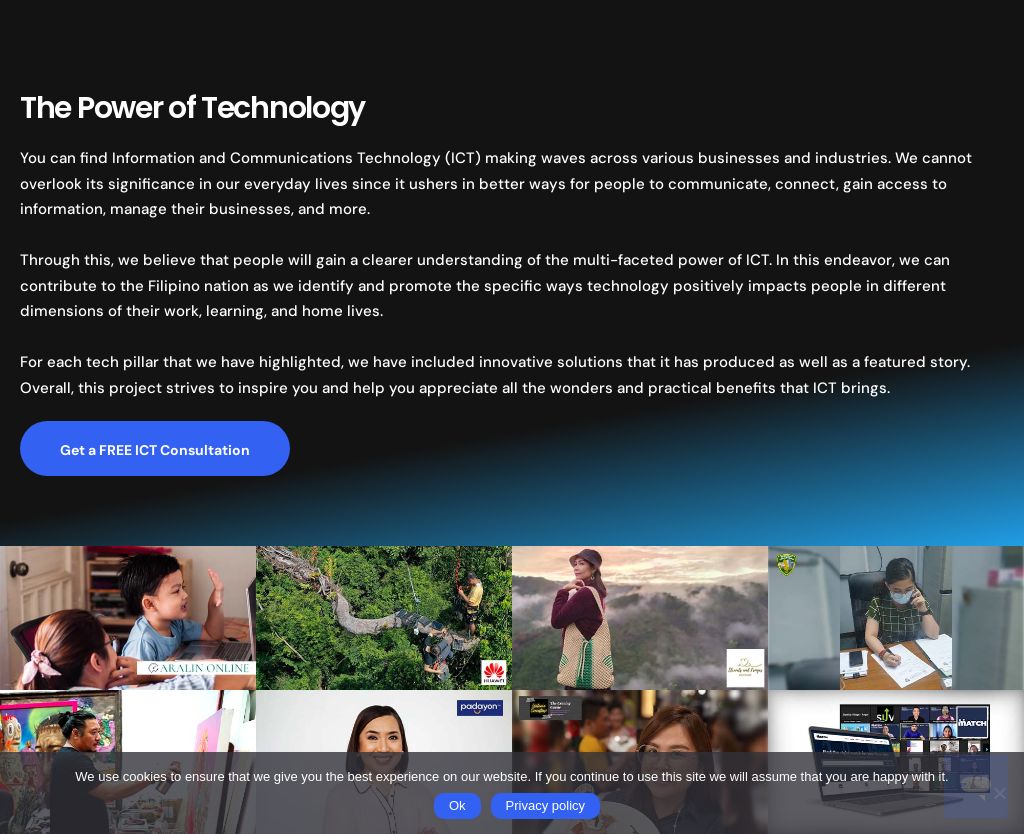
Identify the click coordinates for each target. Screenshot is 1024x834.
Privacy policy (545, 805)
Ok (457, 805)
